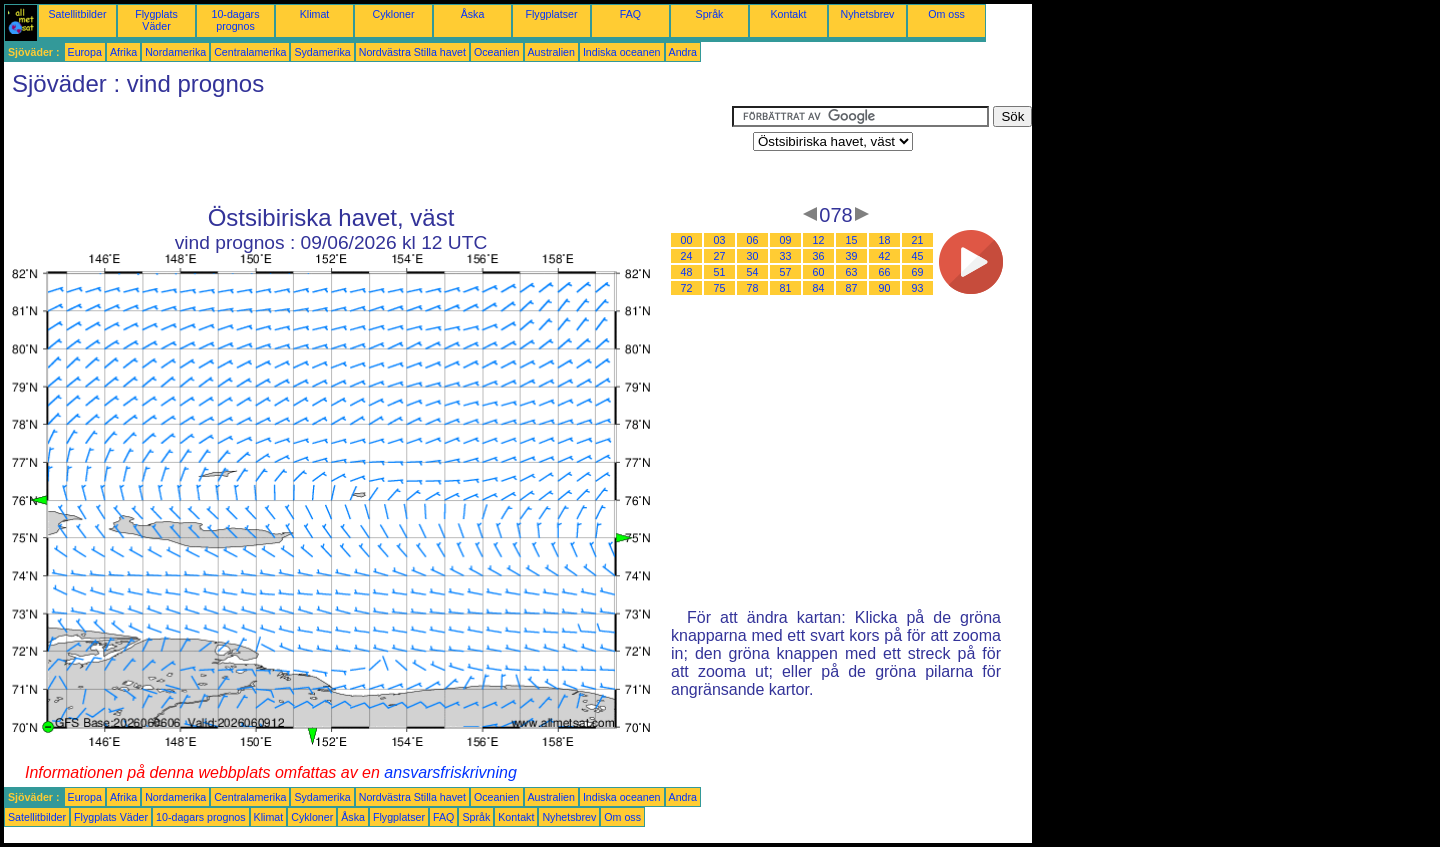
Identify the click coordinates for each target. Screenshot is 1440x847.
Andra (683, 52)
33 (786, 256)
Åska (473, 14)
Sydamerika (322, 52)
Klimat (315, 14)
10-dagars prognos (236, 20)
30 (753, 256)
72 (687, 288)
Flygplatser (551, 14)
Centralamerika (250, 52)
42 (885, 256)
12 (819, 240)
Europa (85, 52)
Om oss (946, 14)
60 (819, 272)
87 (852, 288)
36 (819, 256)
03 (720, 240)
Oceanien (497, 52)
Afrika (123, 52)
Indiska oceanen (622, 52)
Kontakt (788, 14)
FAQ (630, 14)
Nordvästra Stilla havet (412, 52)
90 (885, 288)
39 (852, 256)
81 (786, 288)
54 (753, 272)
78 (753, 288)
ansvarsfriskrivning (450, 772)
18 (885, 240)
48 (687, 272)
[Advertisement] (368, 151)
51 (720, 272)
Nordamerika (175, 52)
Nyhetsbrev (868, 14)
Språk (710, 14)
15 (852, 240)
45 (918, 256)
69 (918, 272)
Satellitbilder (77, 14)
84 (819, 288)
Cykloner (393, 14)
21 (918, 240)
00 (687, 240)
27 (720, 256)
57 (786, 272)
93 (918, 288)
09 (786, 240)
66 (885, 272)
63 (852, 272)
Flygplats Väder (156, 20)
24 (687, 256)
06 (753, 240)
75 (720, 288)
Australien (551, 52)
